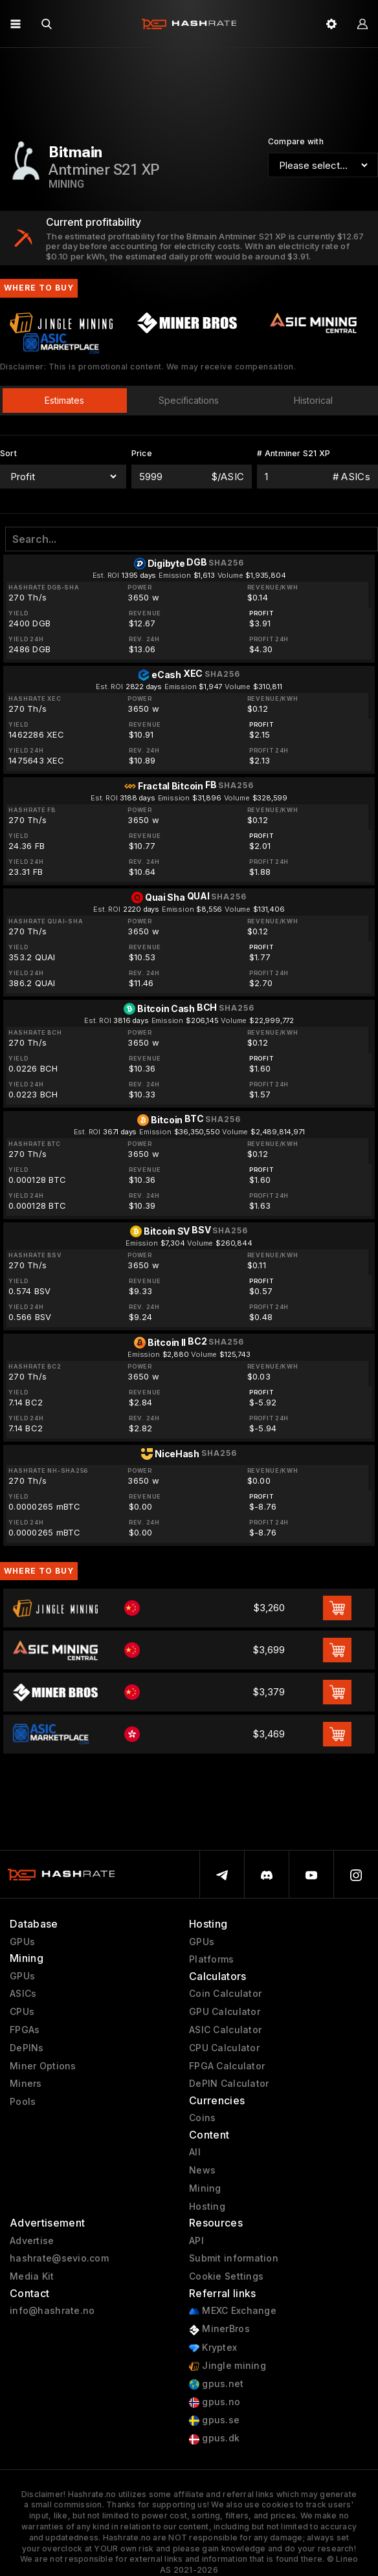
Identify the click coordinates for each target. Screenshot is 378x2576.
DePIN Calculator (229, 2083)
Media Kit (32, 2276)
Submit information (233, 2258)
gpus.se (214, 2420)
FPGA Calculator (227, 2066)
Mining (205, 2188)
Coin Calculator (225, 1993)
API (196, 2241)
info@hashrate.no (52, 2311)
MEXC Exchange (232, 2311)
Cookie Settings (226, 2276)
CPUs (22, 2012)
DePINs (27, 2048)
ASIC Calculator (225, 2030)
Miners (26, 2083)
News (202, 2170)
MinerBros (219, 2329)
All (195, 2152)
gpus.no (214, 2402)
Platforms (211, 1959)
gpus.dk (214, 2438)
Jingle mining (227, 2366)
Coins (202, 2118)
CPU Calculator (224, 2048)
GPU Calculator (224, 2012)
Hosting (207, 2206)
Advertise (32, 2241)
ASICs (23, 1993)
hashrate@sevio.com (59, 2258)
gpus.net (216, 2384)
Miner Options (43, 2066)
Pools (23, 2102)
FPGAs (24, 2030)
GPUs (22, 1942)
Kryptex (213, 2347)
